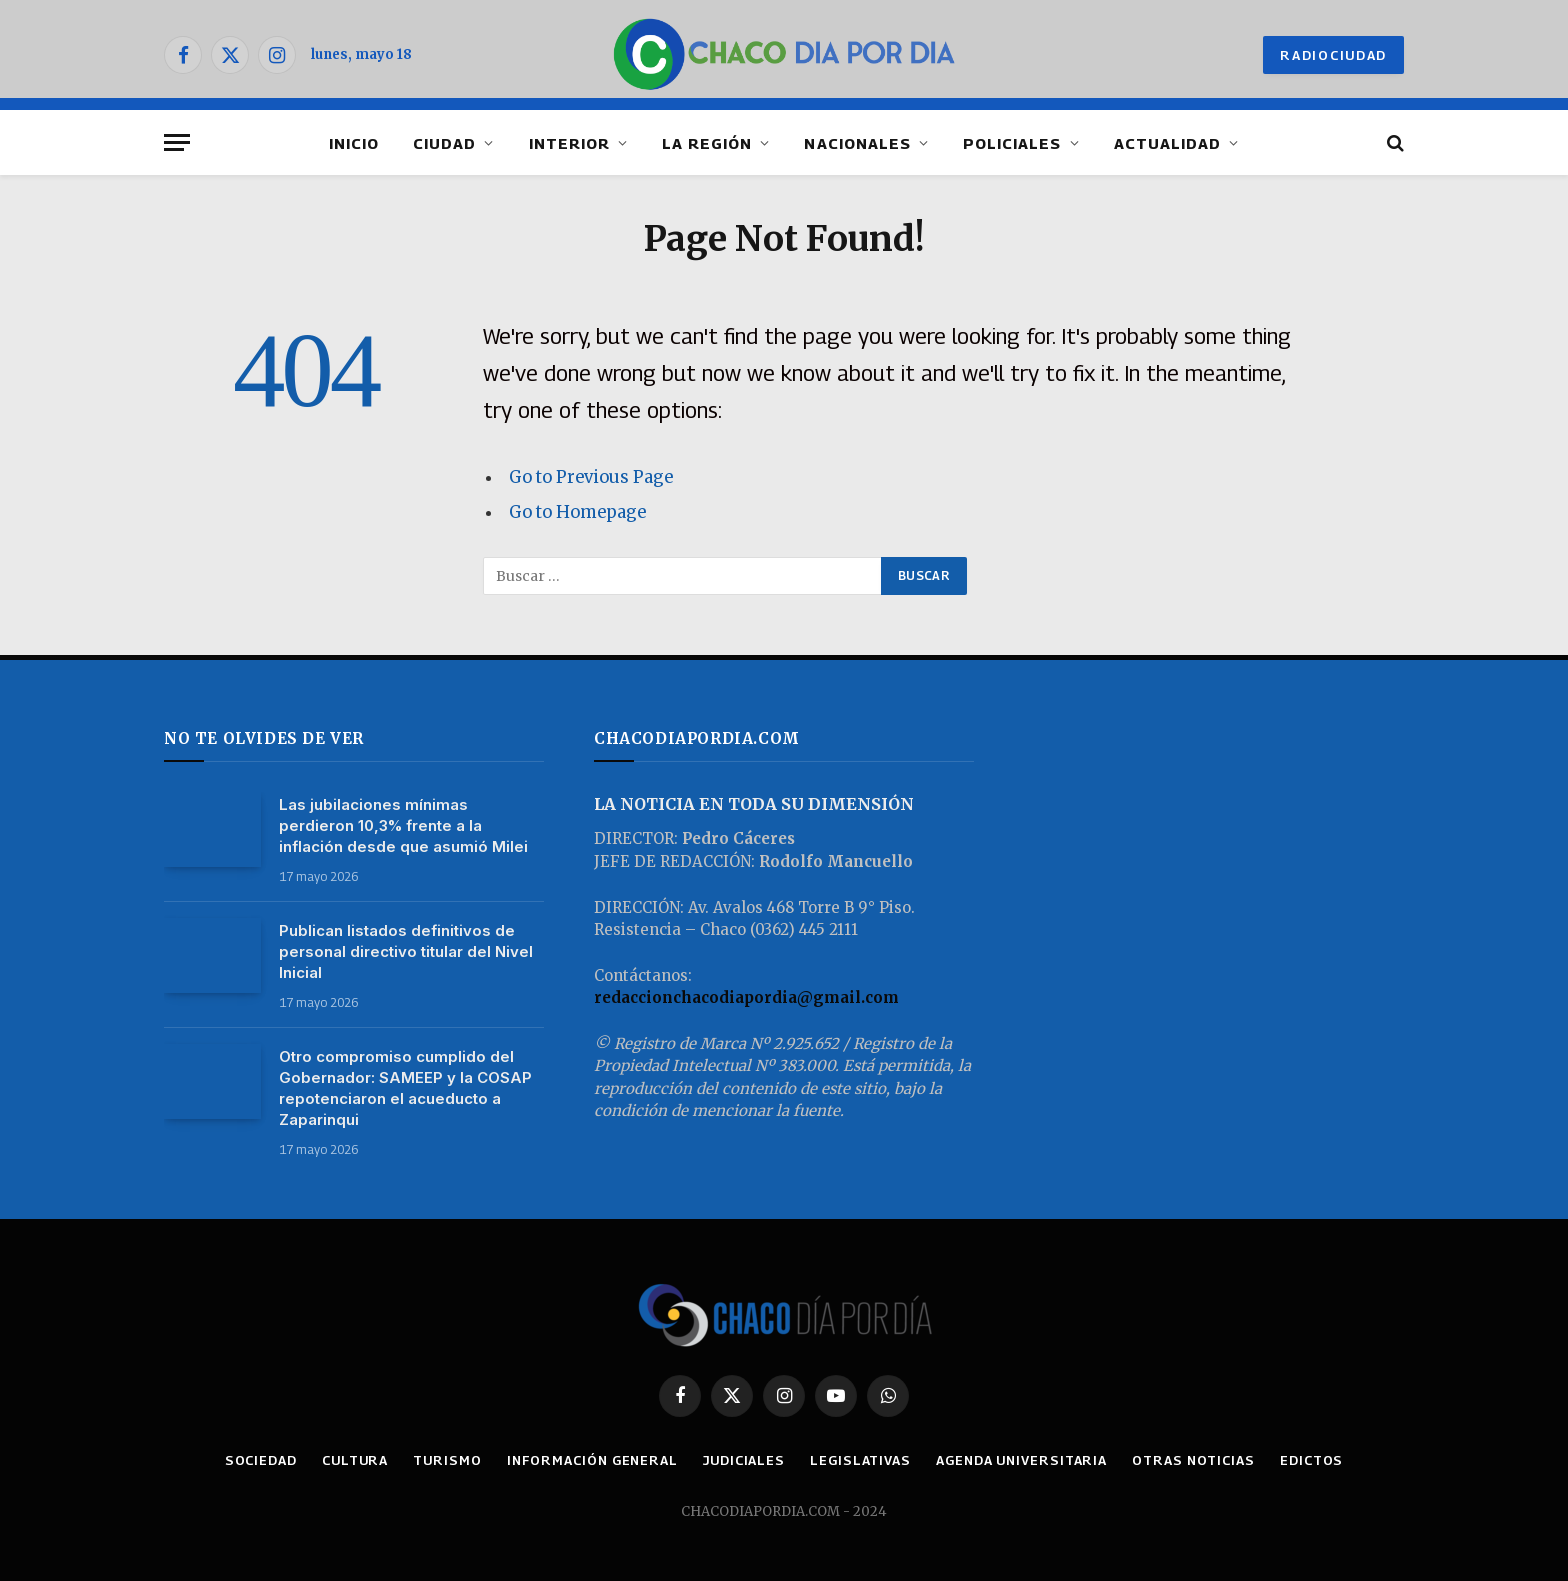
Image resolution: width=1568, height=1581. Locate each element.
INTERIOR (569, 143)
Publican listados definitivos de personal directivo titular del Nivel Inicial (406, 951)
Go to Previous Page (591, 477)
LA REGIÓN (707, 143)
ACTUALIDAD (1168, 143)
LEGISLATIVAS (860, 1460)
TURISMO (447, 1460)
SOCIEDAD (261, 1460)
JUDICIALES (744, 1460)
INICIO (354, 143)
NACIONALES (857, 143)
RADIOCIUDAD (1333, 55)
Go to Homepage (577, 512)
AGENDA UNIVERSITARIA (1021, 1460)
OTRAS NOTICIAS (1193, 1460)
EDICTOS (1311, 1460)
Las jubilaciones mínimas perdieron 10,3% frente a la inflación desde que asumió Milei (403, 825)
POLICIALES (1012, 143)
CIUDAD (444, 143)
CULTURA (355, 1460)
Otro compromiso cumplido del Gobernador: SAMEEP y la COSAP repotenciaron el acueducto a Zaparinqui (405, 1088)
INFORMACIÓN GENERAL (592, 1460)
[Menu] (177, 142)
